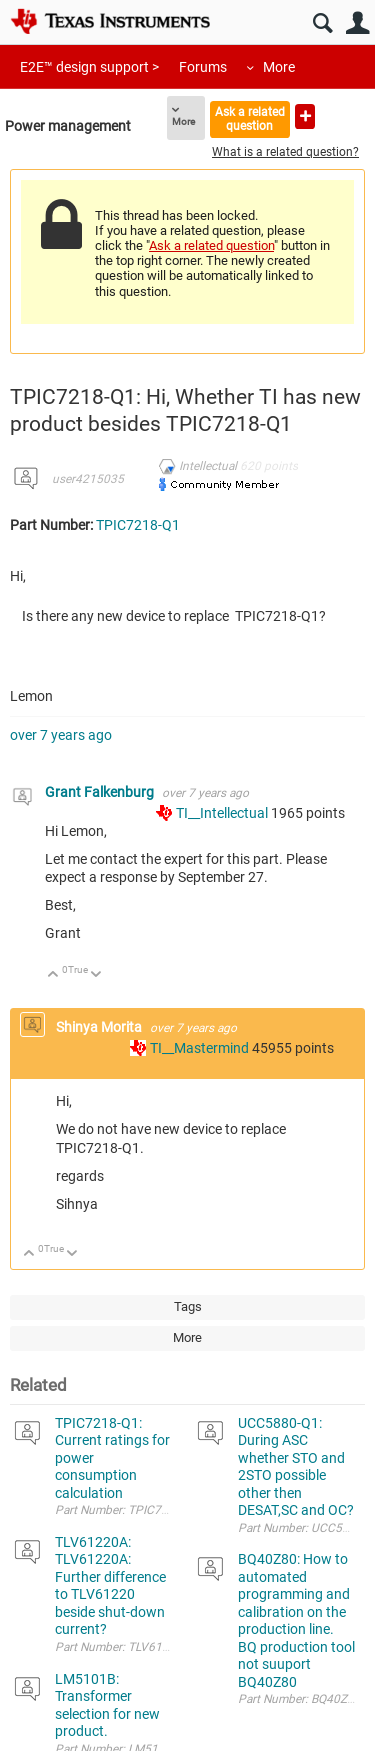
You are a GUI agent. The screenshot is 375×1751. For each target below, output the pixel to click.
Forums (203, 67)
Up (53, 975)
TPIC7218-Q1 (138, 525)
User (357, 23)
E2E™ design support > (89, 67)
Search (322, 23)
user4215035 (88, 479)
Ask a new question (305, 116)
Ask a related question (250, 118)
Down (96, 975)
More (279, 67)
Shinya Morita (100, 1027)
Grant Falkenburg (101, 792)
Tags (188, 1306)
